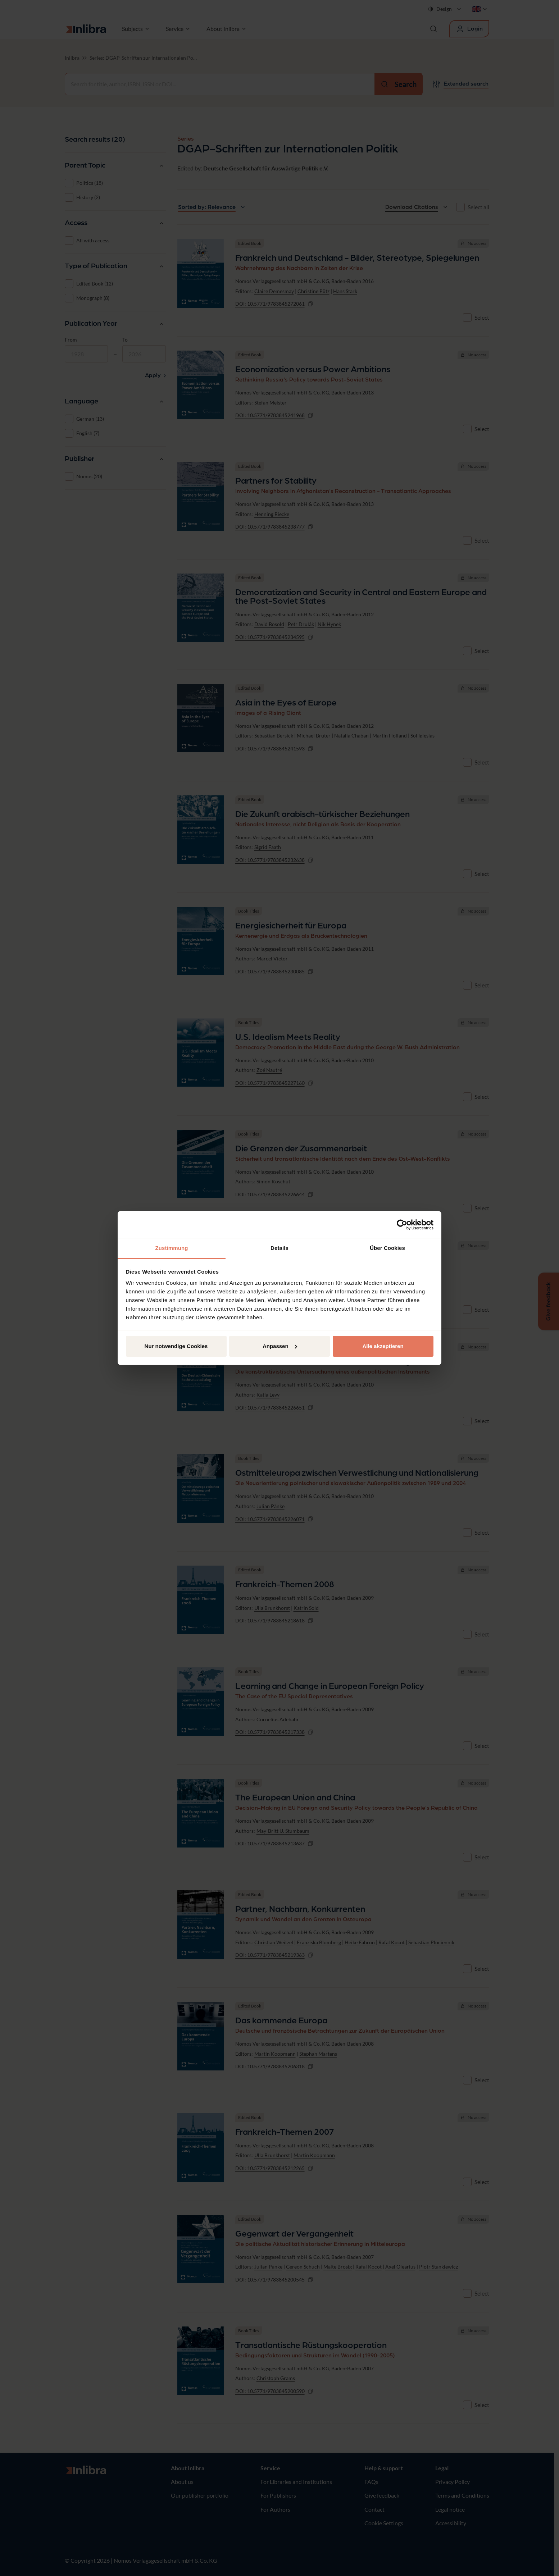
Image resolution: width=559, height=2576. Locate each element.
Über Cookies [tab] (387, 1248)
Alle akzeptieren (382, 1346)
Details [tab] (279, 1248)
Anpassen (280, 1346)
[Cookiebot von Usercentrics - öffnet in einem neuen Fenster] (402, 1224)
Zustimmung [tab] (171, 1248)
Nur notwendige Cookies (176, 1346)
